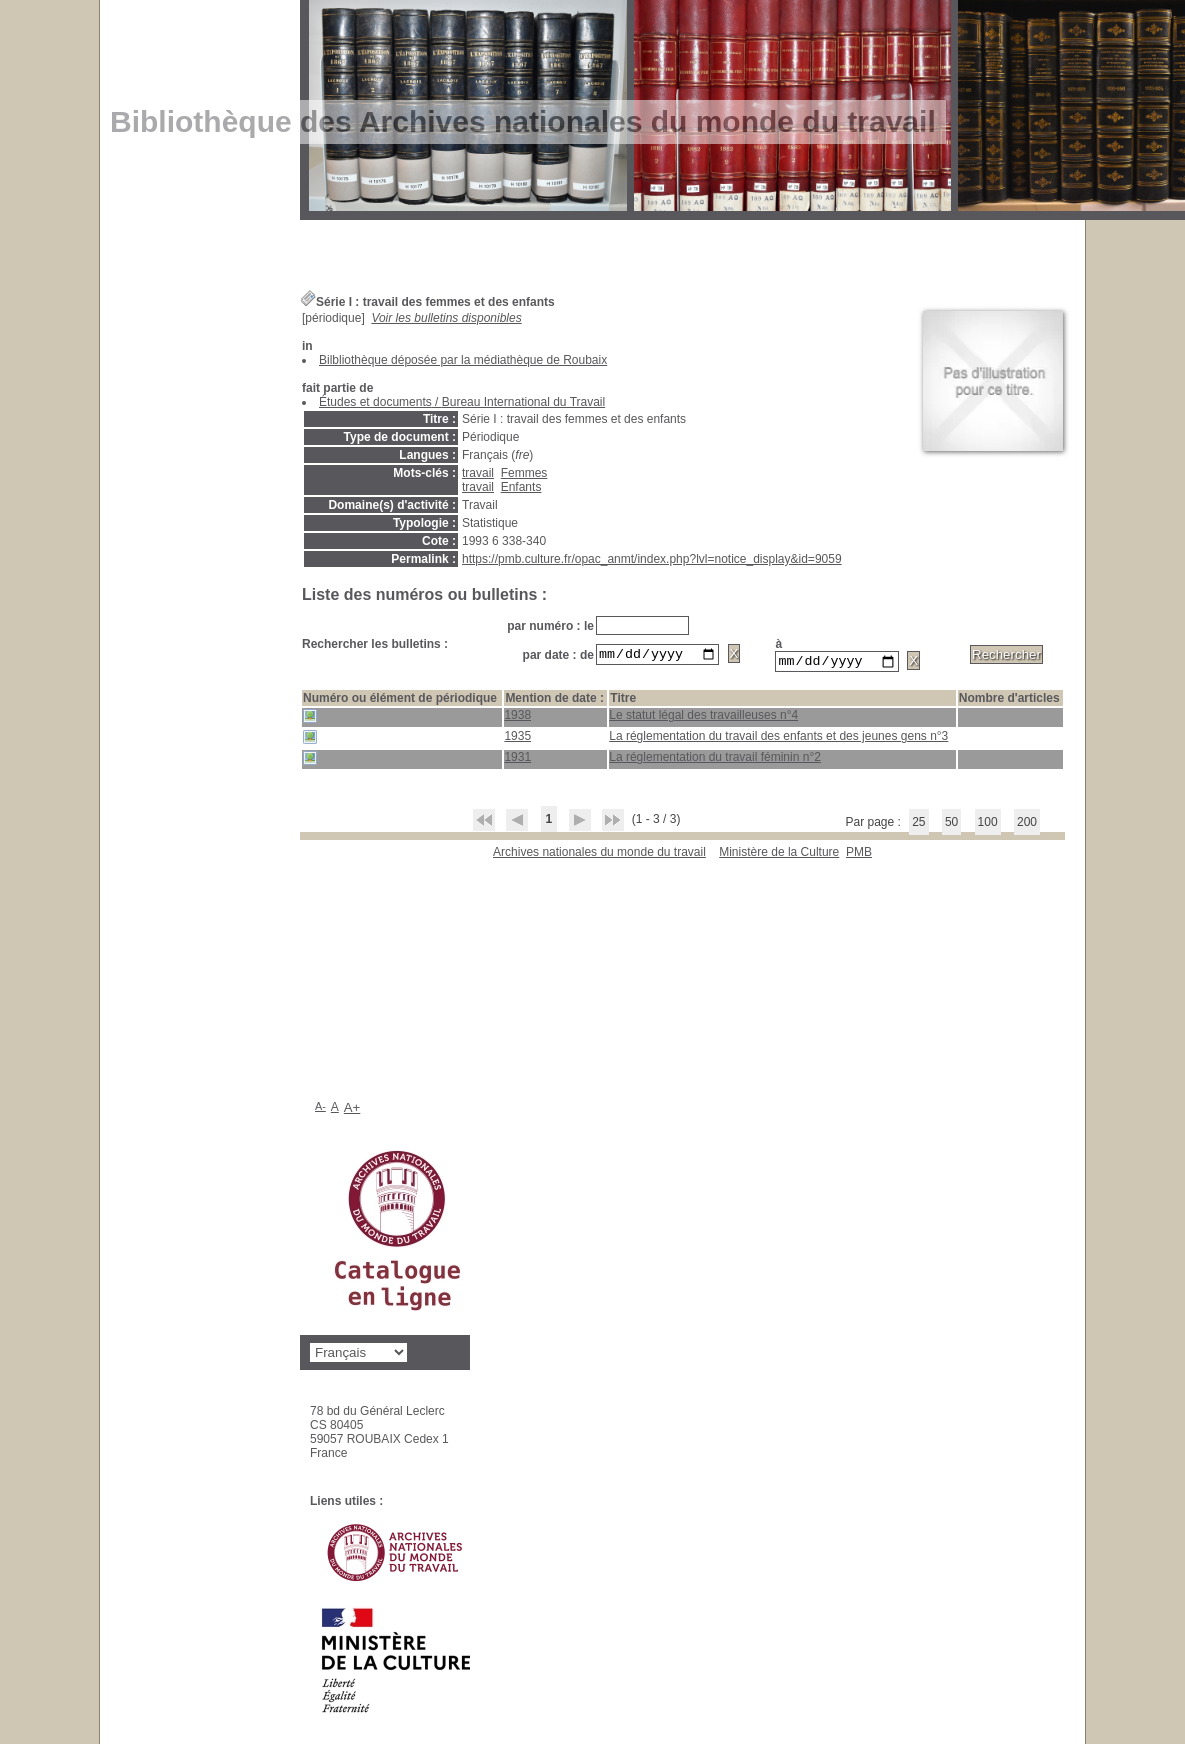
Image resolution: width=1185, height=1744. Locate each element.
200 (1027, 825)
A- (320, 1106)
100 (988, 825)
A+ (352, 1107)
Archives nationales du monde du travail (599, 855)
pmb (859, 855)
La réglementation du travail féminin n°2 (715, 760)
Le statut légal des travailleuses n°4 (703, 718)
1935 (517, 739)
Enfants (521, 487)
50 (951, 825)
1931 (517, 760)
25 (918, 825)
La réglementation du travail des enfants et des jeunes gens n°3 (778, 739)
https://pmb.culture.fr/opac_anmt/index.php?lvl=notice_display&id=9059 (652, 559)
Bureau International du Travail (523, 402)
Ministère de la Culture (779, 855)
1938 (517, 718)
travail (478, 473)
